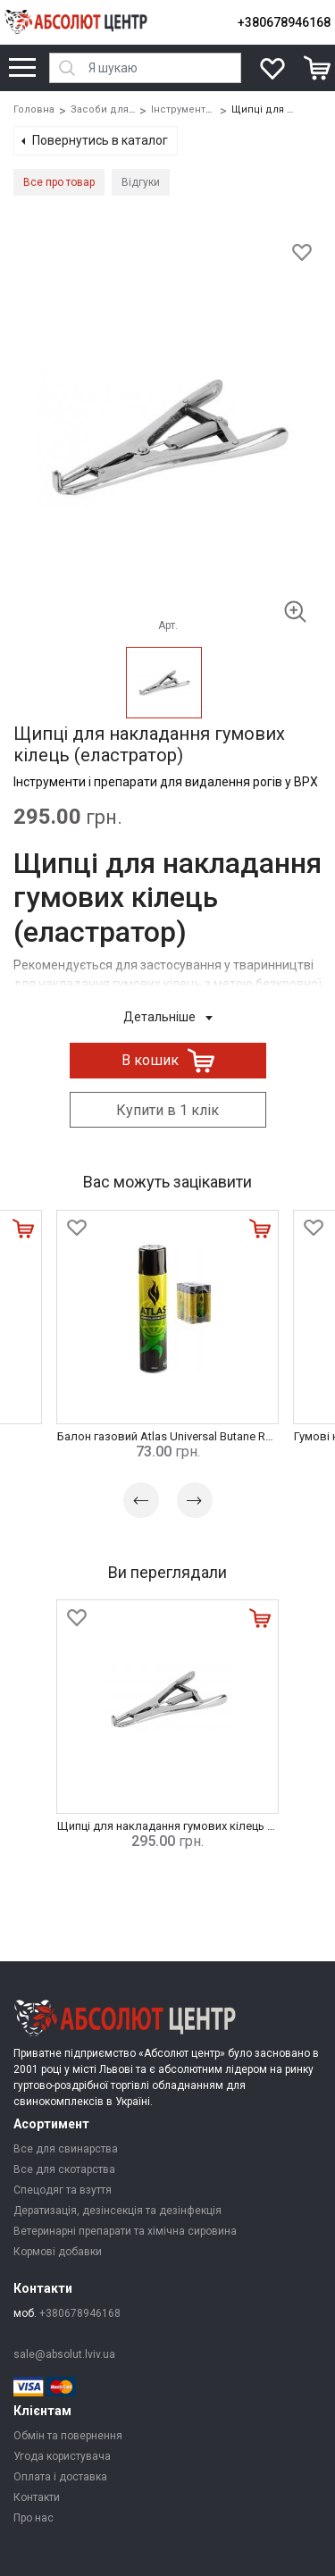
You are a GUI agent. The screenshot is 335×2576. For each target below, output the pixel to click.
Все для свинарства (65, 2149)
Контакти (36, 2497)
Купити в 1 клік (167, 1110)
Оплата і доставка (60, 2477)
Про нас (33, 2518)
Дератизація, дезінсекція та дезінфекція (117, 2210)
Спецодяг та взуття (62, 2190)
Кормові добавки (57, 2251)
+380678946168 (284, 22)
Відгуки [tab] (140, 182)
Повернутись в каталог (100, 140)
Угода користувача (62, 2456)
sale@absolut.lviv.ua (64, 2354)
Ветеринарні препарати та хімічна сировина (125, 2231)
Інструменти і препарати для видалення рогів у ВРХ (165, 782)
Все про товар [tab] (59, 182)
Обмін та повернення (67, 2435)
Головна (33, 109)
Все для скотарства (64, 2169)
